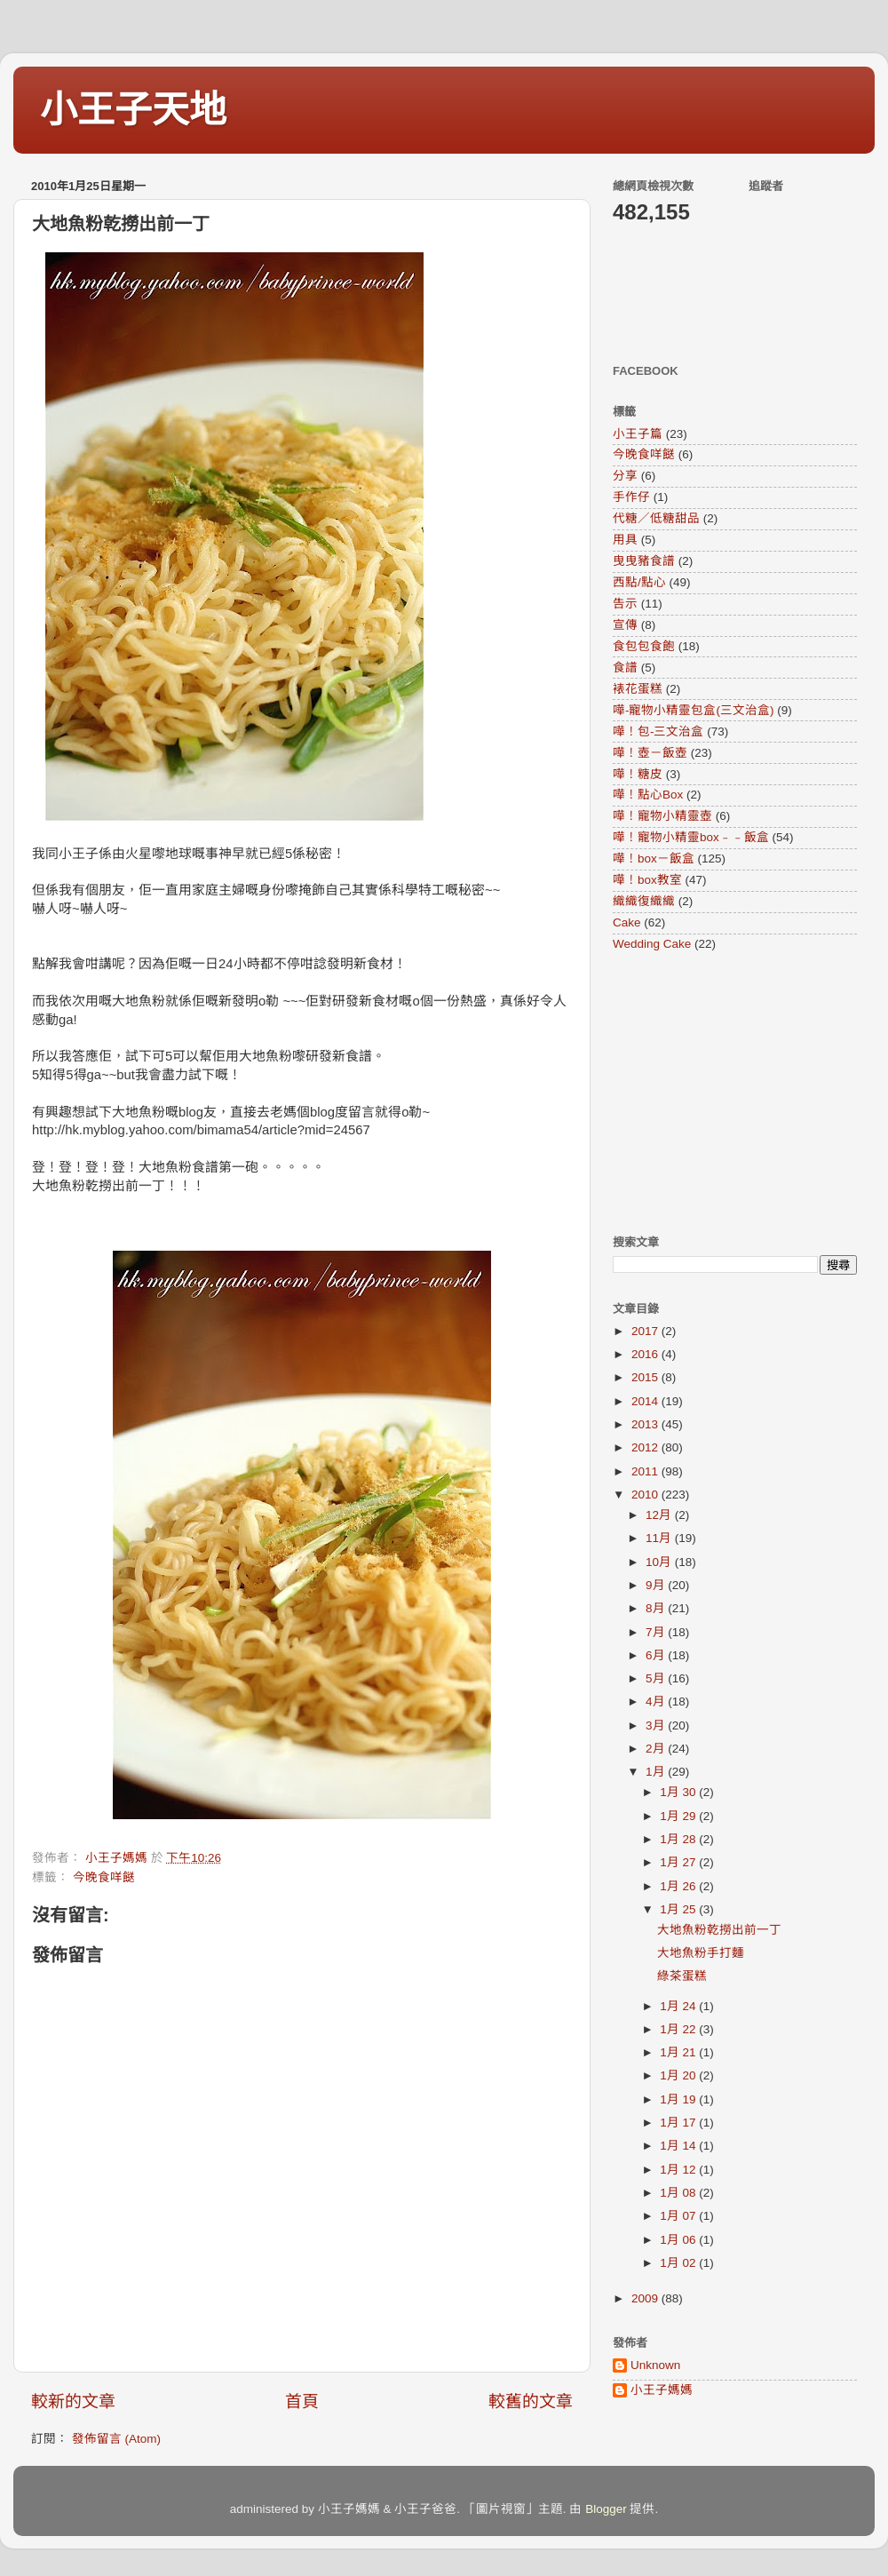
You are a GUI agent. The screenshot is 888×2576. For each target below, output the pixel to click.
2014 (646, 1401)
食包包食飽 (644, 646)
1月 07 (679, 2215)
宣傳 (625, 625)
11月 (660, 1538)
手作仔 (631, 497)
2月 (657, 1748)
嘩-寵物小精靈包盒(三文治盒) (693, 710)
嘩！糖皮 (637, 774)
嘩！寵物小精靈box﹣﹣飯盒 (691, 837)
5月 (657, 1678)
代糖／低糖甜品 (656, 518)
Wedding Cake (652, 943)
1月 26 (679, 1886)
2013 (646, 1424)
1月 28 (679, 1839)
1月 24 (679, 2006)
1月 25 (679, 1909)
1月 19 (679, 2099)
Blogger (606, 2509)
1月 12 (679, 2169)
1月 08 (679, 2192)
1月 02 (679, 2263)
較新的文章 (73, 2401)
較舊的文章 (530, 2401)
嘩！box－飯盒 (653, 858)
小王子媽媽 (661, 2390)
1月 (657, 1771)
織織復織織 (644, 901)
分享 (625, 475)
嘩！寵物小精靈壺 (662, 816)
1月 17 (679, 2122)
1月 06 (679, 2239)
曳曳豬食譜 (644, 561)
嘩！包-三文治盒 (658, 731)
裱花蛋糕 (637, 689)
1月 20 (679, 2075)
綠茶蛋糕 (682, 1976)
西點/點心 (639, 582)
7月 (657, 1632)
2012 (646, 1447)
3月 (657, 1725)
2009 (646, 2298)
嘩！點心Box (648, 794)
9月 (657, 1585)
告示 (625, 603)
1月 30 (679, 1792)
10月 (660, 1562)
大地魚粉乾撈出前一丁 (719, 1929)
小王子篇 (637, 434)
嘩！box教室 (647, 879)
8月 (657, 1608)
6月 (657, 1655)
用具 (625, 539)
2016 (646, 1354)
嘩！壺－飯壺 (650, 752)
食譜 (625, 667)
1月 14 (679, 2145)
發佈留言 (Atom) (116, 2438)
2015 (646, 1377)
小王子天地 (133, 110)
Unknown (655, 2365)
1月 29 (679, 1816)
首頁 (302, 2401)
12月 (660, 1515)
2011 (646, 1471)
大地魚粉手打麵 (700, 1953)
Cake (627, 922)
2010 (646, 1494)
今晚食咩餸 (104, 1877)
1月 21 (679, 2052)
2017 (646, 1331)
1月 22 (679, 2029)
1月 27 (679, 1862)
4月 (657, 1701)
